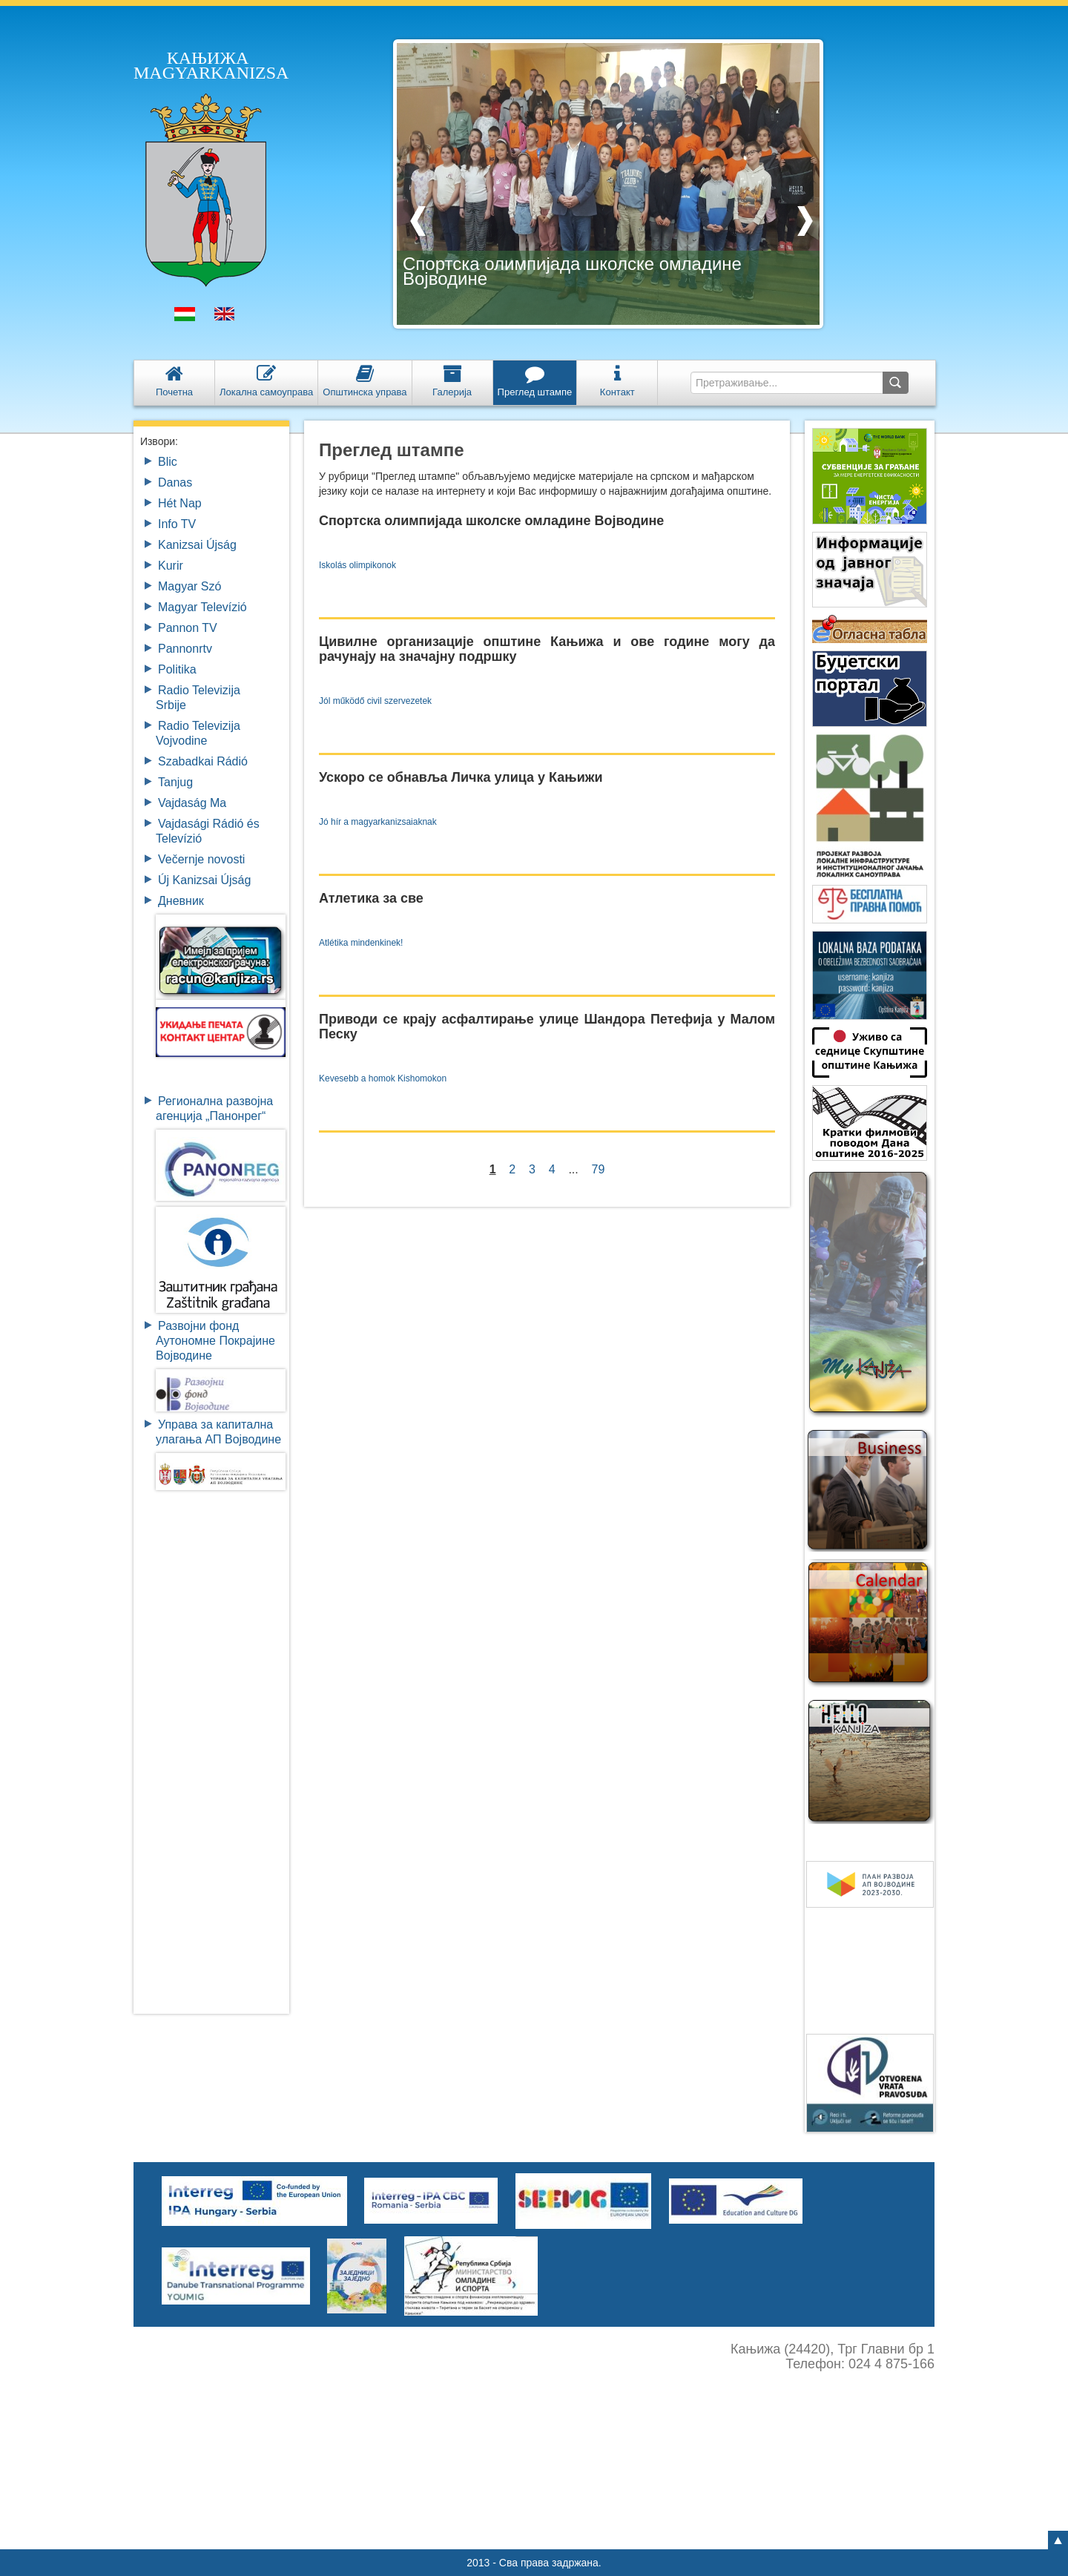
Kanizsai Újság (197, 544)
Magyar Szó (189, 586)
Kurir (170, 565)
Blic (167, 461)
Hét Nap (180, 503)
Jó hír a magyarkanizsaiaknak (378, 822)
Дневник (181, 901)
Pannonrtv (185, 648)
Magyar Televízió (202, 607)
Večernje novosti (201, 859)
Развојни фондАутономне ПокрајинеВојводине (215, 1341)
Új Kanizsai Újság (204, 880)
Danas (175, 482)
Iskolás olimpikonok (357, 565)
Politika (177, 669)
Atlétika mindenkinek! (361, 943)
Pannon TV (187, 628)
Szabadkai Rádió (203, 761)
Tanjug (175, 782)
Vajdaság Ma (192, 803)
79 (598, 1169)
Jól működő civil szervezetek (375, 701)
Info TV (177, 524)
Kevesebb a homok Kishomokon (382, 1078)
